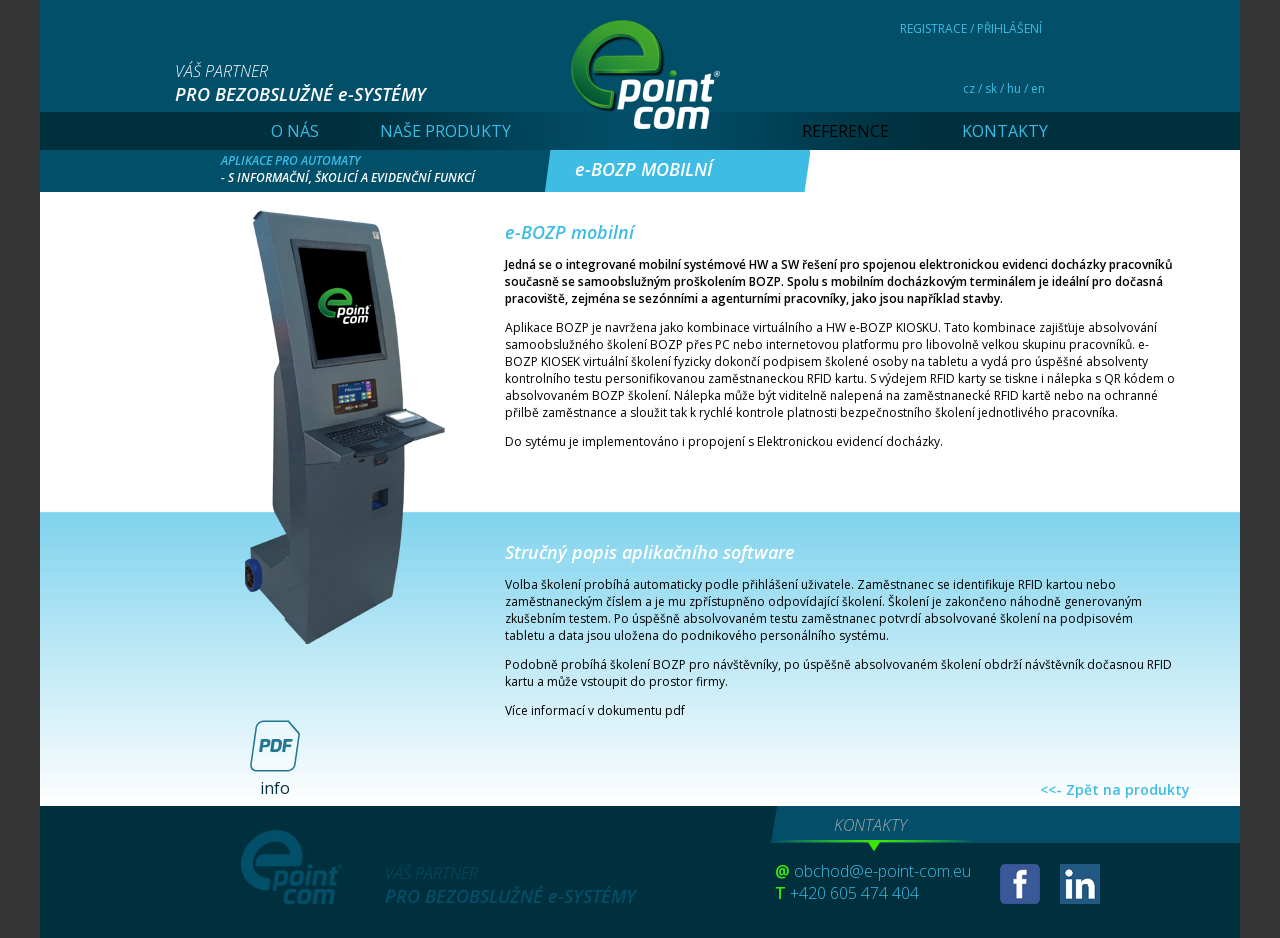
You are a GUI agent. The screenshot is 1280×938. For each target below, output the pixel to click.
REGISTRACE (933, 28)
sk (991, 88)
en (1038, 88)
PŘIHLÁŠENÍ (1009, 28)
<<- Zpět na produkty (1115, 789)
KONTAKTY (1005, 131)
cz (969, 88)
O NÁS (295, 131)
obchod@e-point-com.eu (882, 871)
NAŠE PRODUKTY (445, 131)
